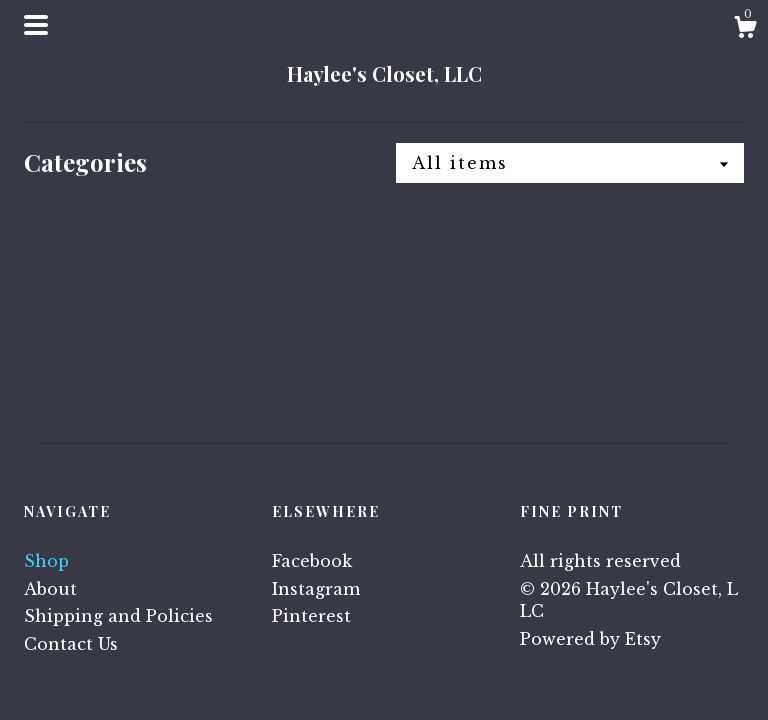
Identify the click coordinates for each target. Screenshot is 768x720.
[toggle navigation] (36, 25)
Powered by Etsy (590, 639)
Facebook (312, 561)
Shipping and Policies (118, 616)
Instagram (316, 589)
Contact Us (71, 644)
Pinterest (311, 616)
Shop (46, 561)
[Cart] (745, 30)
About (50, 589)
